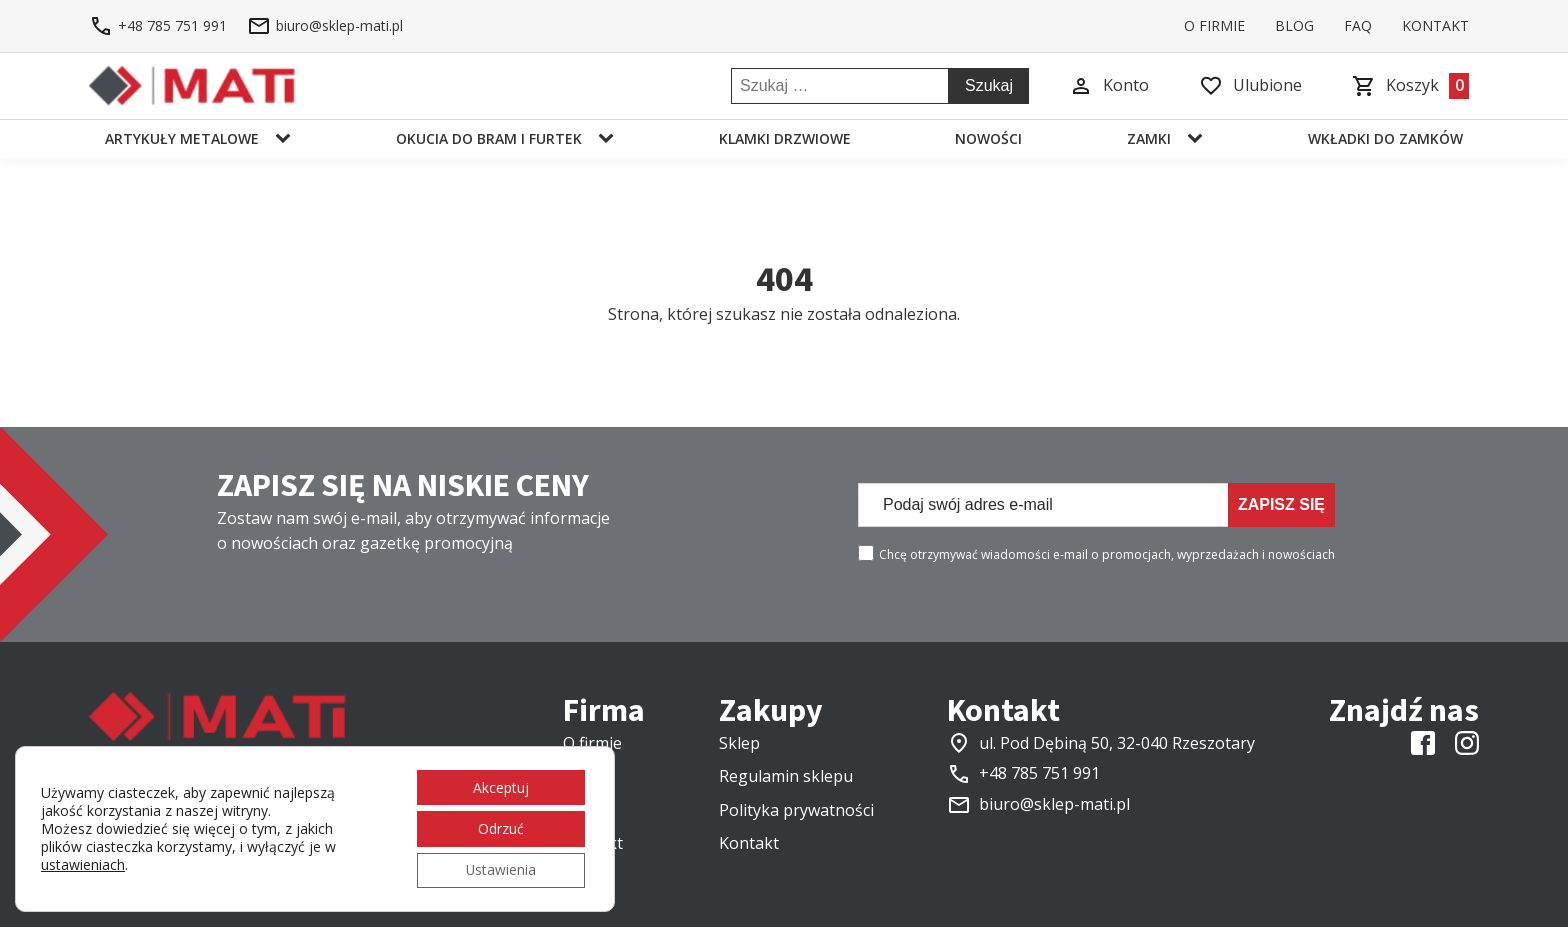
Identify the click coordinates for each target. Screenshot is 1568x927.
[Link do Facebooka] (1423, 743)
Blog (1294, 25)
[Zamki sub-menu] (1199, 139)
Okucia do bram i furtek (489, 138)
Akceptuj (500, 785)
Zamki (1149, 138)
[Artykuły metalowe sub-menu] (287, 139)
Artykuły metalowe (182, 138)
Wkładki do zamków (1385, 138)
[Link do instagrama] (1467, 743)
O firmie (1214, 25)
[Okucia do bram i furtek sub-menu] (610, 139)
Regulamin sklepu (786, 776)
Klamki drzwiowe (785, 138)
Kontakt (1435, 25)
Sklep (739, 743)
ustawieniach (83, 864)
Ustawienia (499, 869)
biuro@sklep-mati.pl (1054, 804)
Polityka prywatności (796, 810)
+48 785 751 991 (1039, 773)
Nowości (988, 138)
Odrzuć (500, 827)
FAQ (1358, 25)
